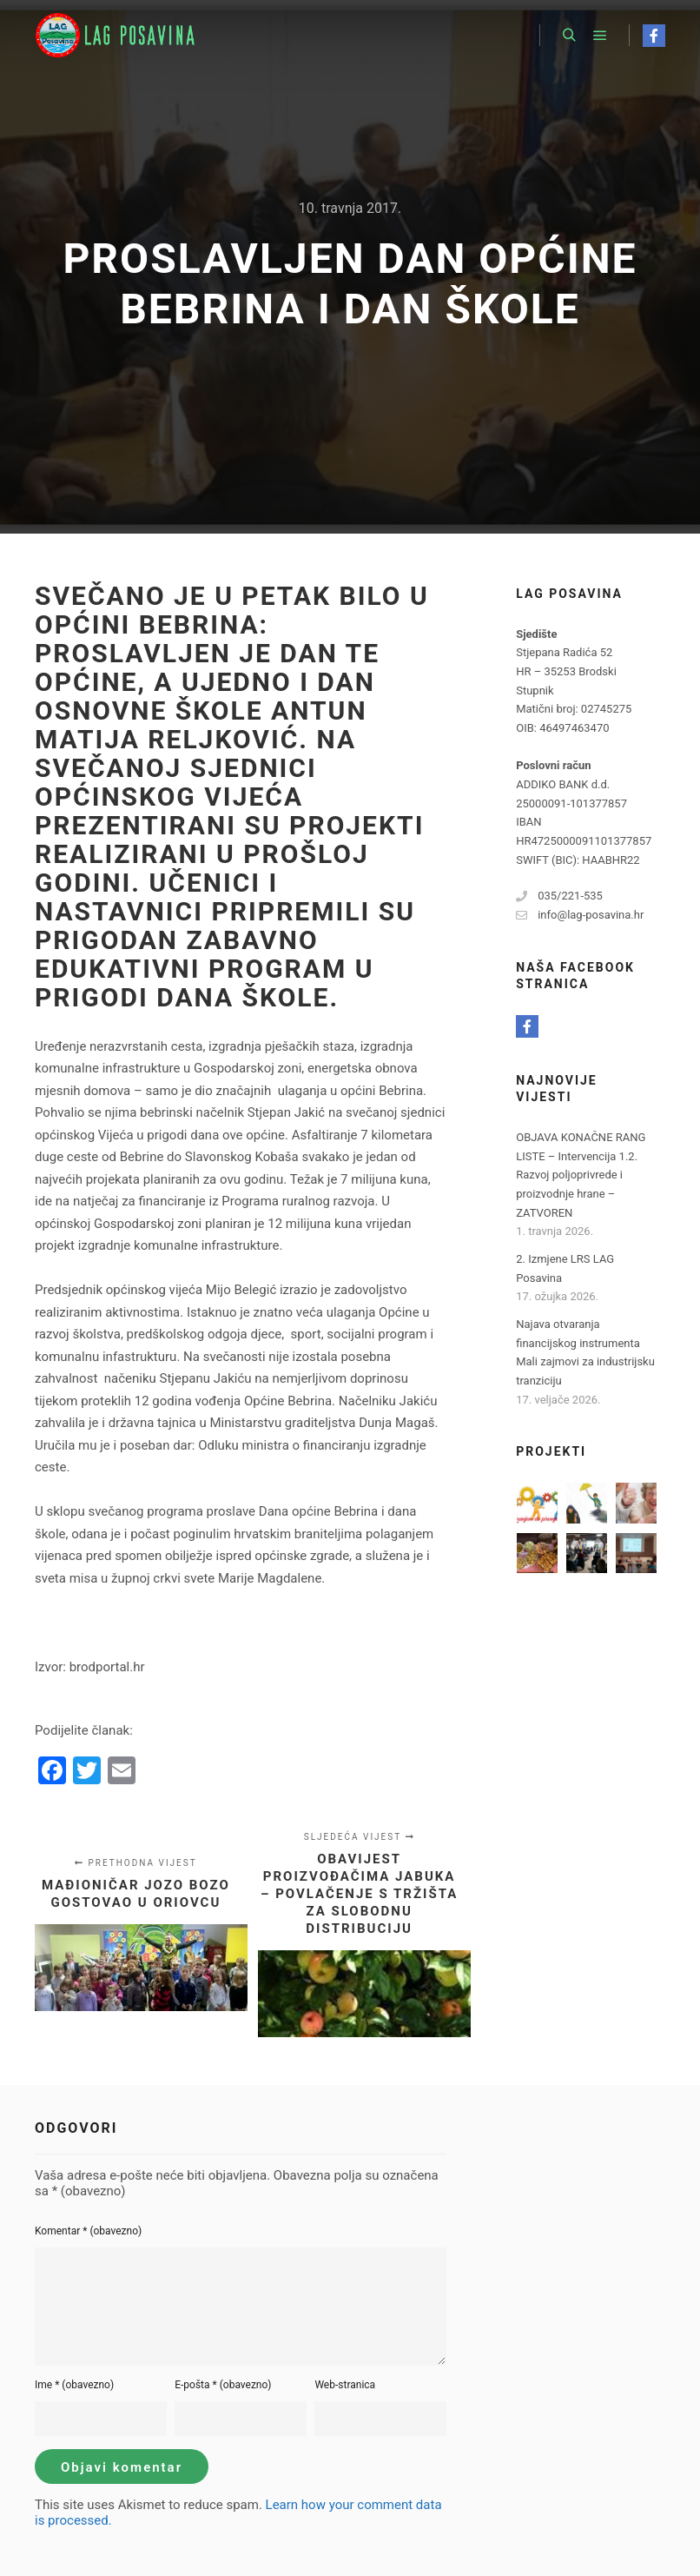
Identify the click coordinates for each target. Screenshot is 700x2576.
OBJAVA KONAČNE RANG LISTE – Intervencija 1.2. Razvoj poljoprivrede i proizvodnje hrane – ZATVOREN (580, 1175)
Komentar (88, 2231)
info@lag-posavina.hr (580, 915)
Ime (74, 2385)
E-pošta (223, 2385)
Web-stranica (344, 2385)
